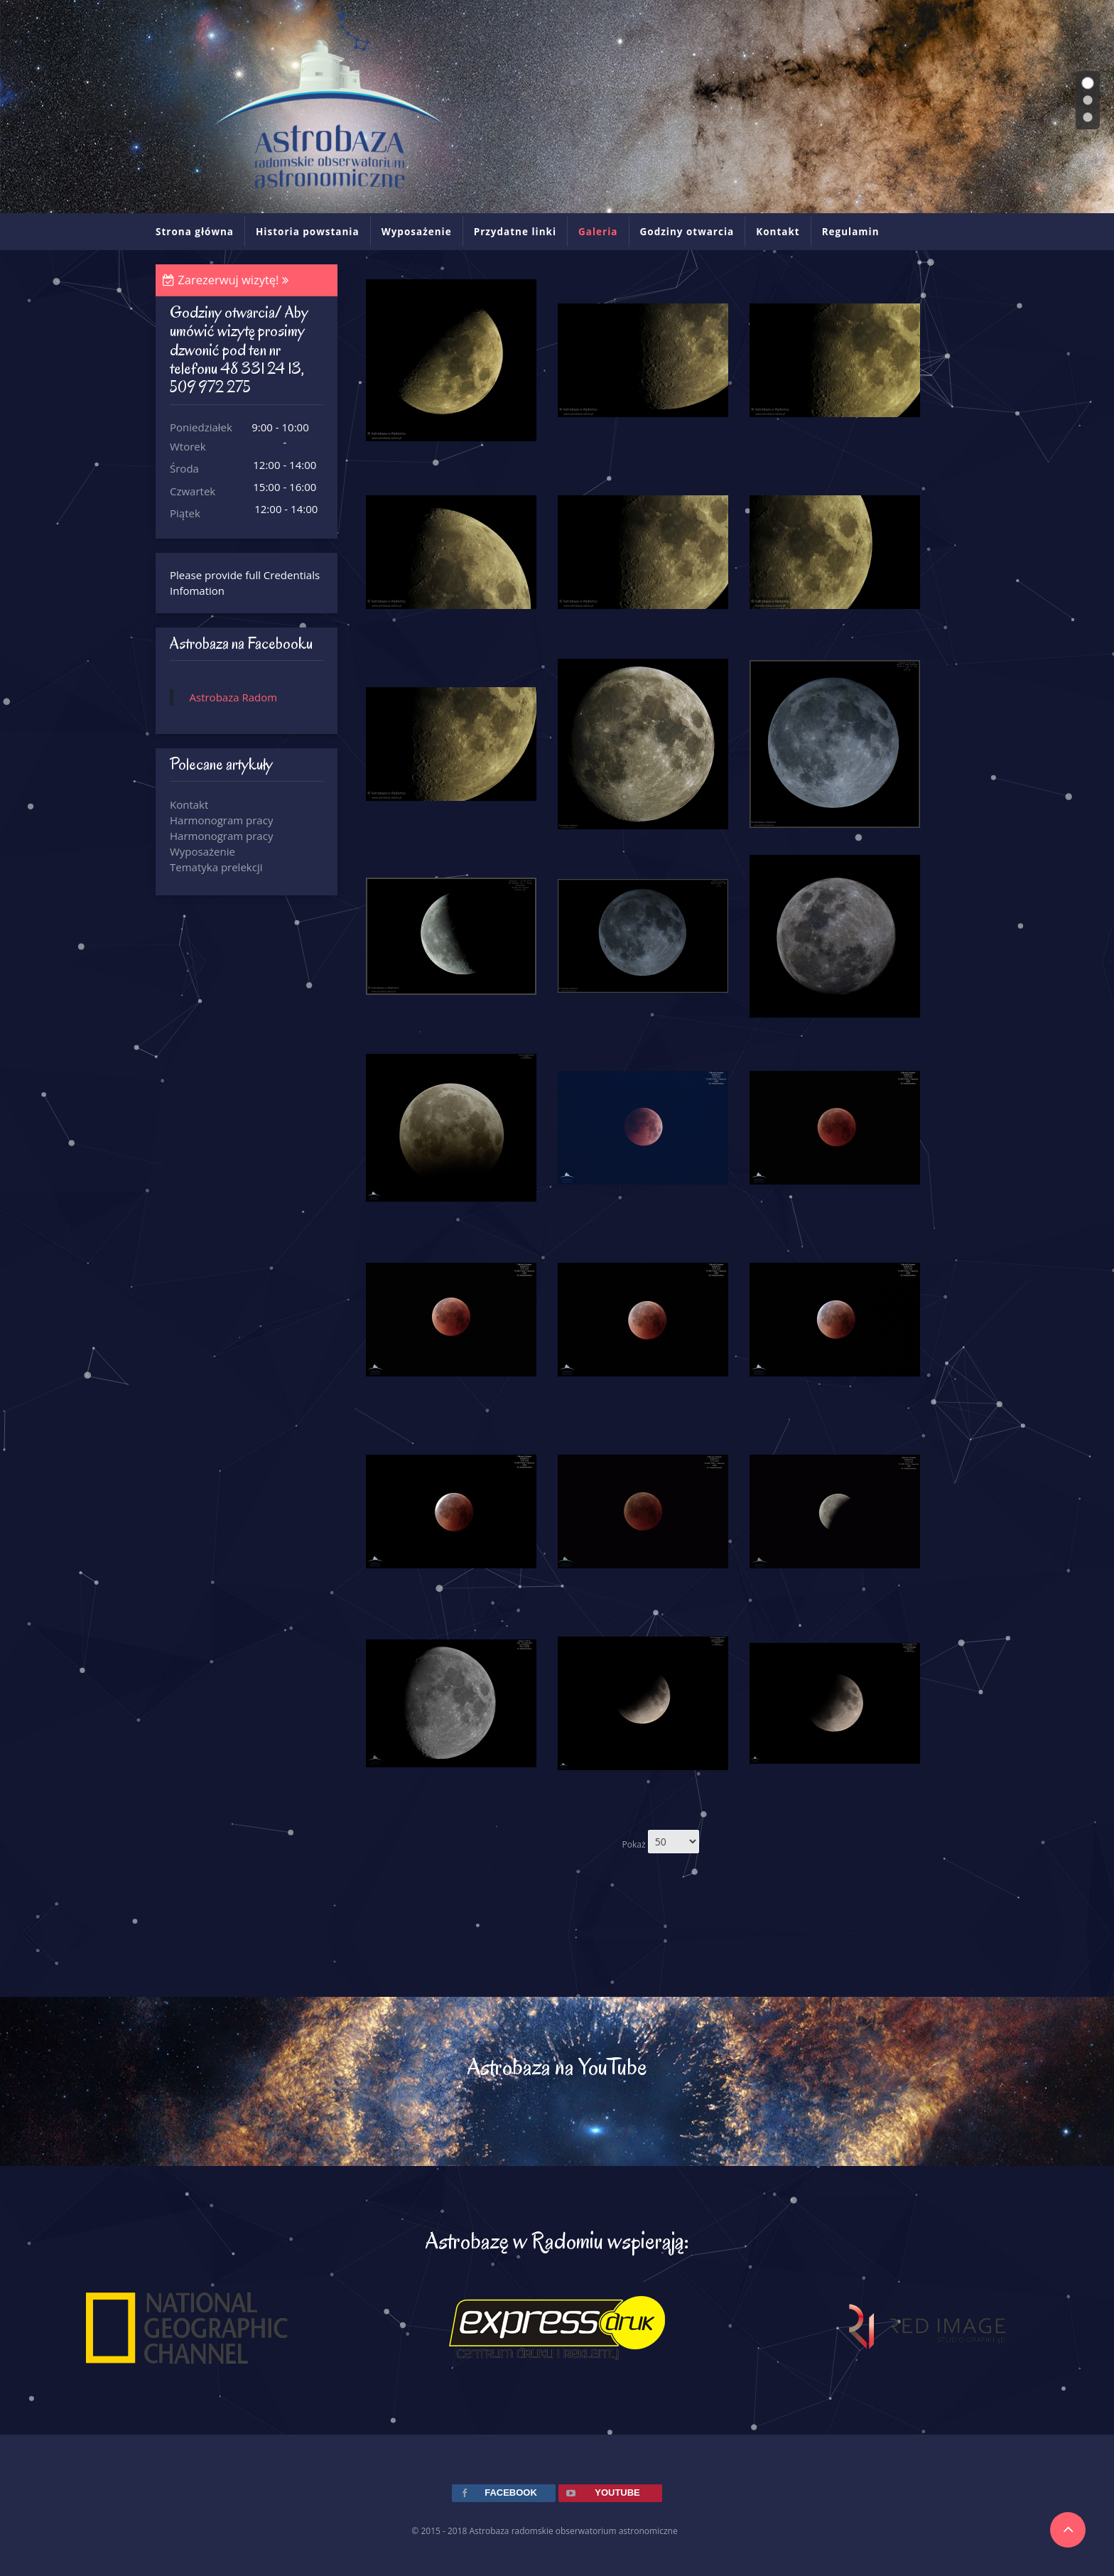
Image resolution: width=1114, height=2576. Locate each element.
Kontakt (777, 231)
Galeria (597, 231)
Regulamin (851, 231)
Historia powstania (307, 231)
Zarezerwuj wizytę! (225, 279)
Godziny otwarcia (687, 231)
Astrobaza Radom (234, 697)
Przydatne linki (515, 231)
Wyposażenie (417, 231)
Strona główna (195, 231)
